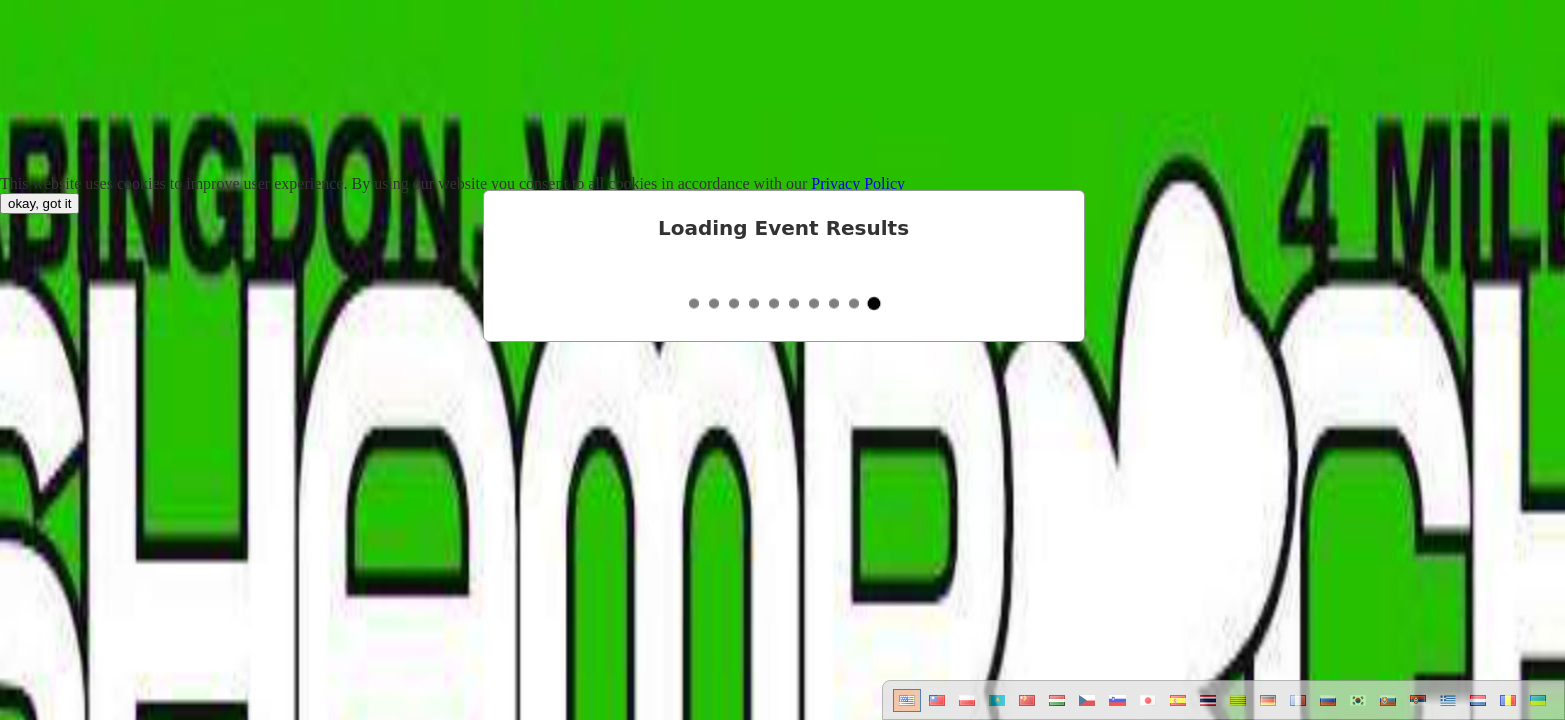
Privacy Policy (858, 183)
